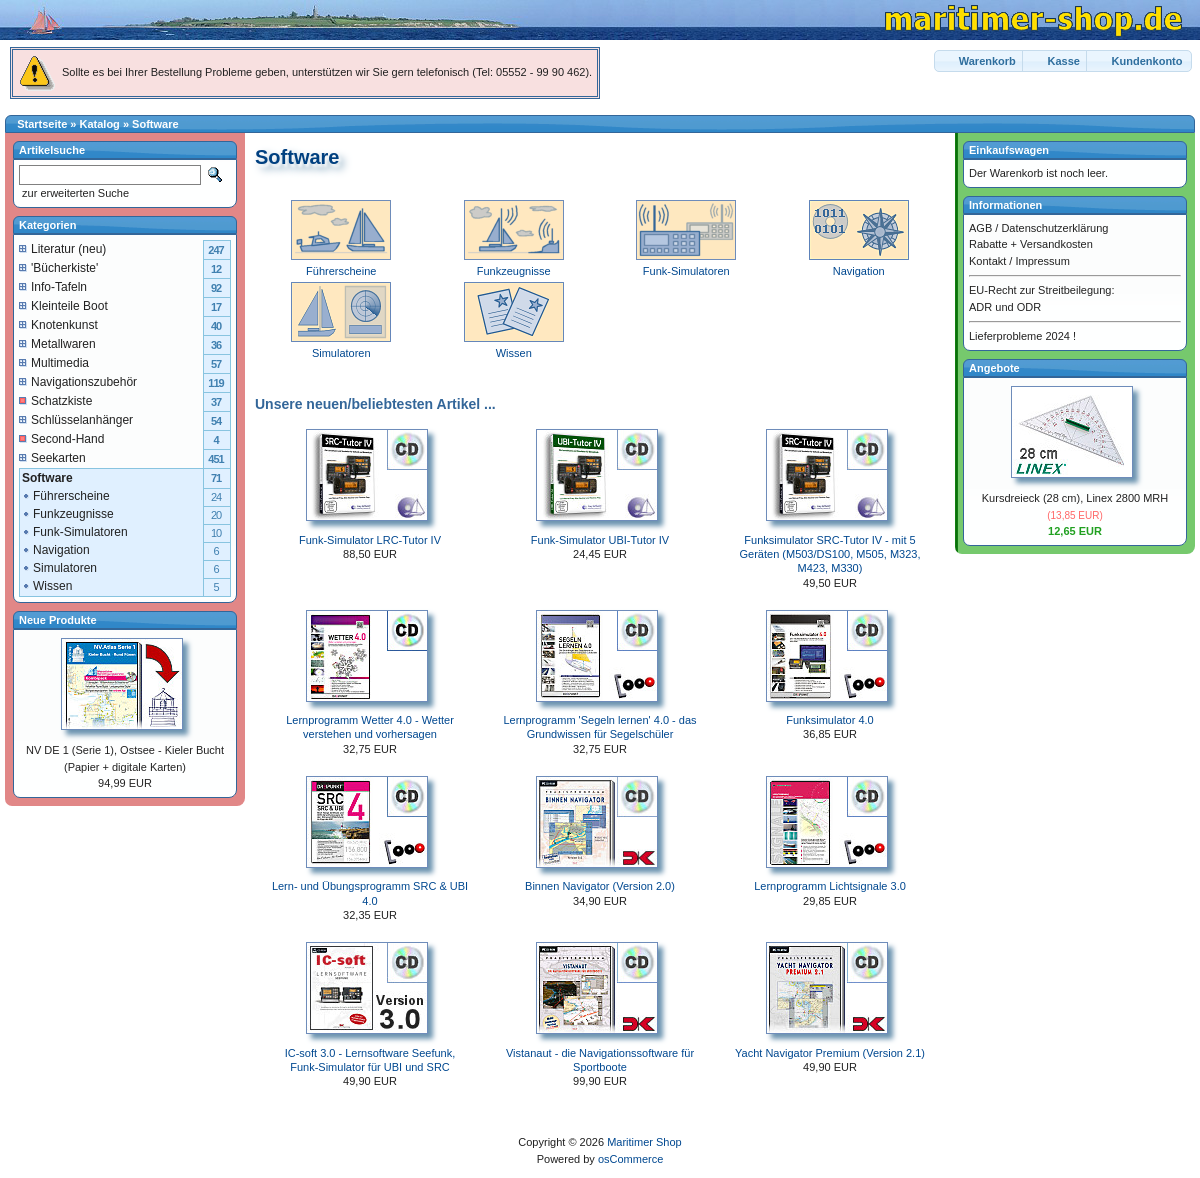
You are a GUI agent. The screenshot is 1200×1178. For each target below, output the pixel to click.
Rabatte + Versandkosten (1031, 244)
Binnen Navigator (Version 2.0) (600, 886)
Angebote (994, 368)
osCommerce (630, 1159)
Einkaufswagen (1009, 150)
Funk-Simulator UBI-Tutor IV (600, 540)
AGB (980, 228)
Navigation (55, 550)
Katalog (100, 124)
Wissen (46, 586)
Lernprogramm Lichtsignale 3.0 (830, 886)
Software (155, 124)
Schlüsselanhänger (76, 420)
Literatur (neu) (62, 249)
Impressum (1042, 261)
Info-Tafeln (53, 287)
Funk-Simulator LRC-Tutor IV (370, 540)
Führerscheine (65, 496)
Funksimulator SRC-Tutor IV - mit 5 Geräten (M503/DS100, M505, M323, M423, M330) (830, 554)
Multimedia (54, 363)
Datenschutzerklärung (1054, 228)
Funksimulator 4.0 (829, 720)
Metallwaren (57, 344)
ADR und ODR (1005, 307)
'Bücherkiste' (58, 268)
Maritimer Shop (644, 1142)
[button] (980, 61)
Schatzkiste (55, 401)
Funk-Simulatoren (74, 532)
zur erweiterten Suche (74, 193)
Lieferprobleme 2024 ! (1022, 336)
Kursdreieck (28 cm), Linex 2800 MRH (1075, 498)
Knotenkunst (58, 325)
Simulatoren (59, 568)
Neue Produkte (58, 620)
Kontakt (987, 261)
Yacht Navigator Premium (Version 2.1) (830, 1053)
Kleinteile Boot (63, 306)
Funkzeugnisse (67, 514)
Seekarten (52, 458)
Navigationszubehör (78, 382)
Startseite (42, 124)
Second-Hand (61, 439)
